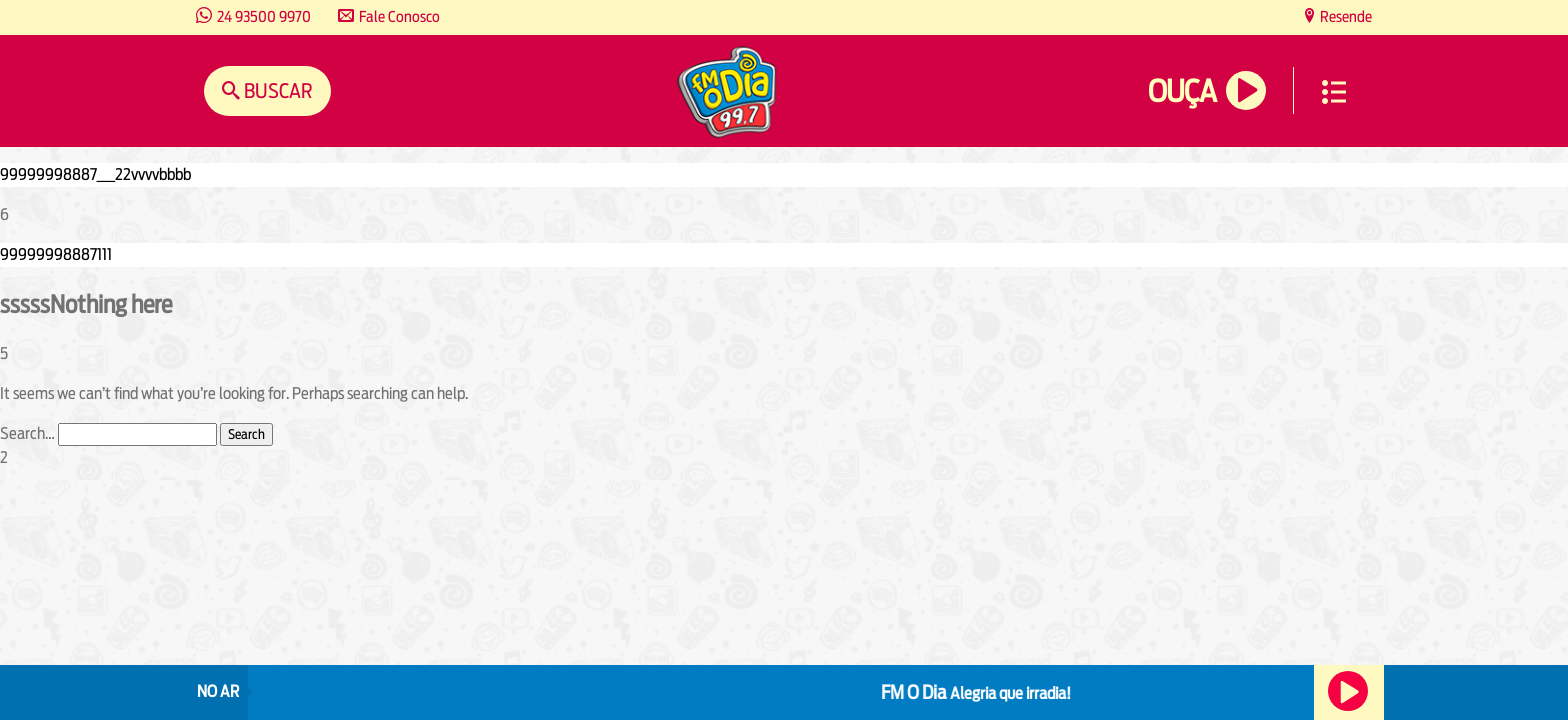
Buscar (276, 90)
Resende (1344, 16)
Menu (1334, 92)
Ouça (1182, 91)
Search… (27, 433)
